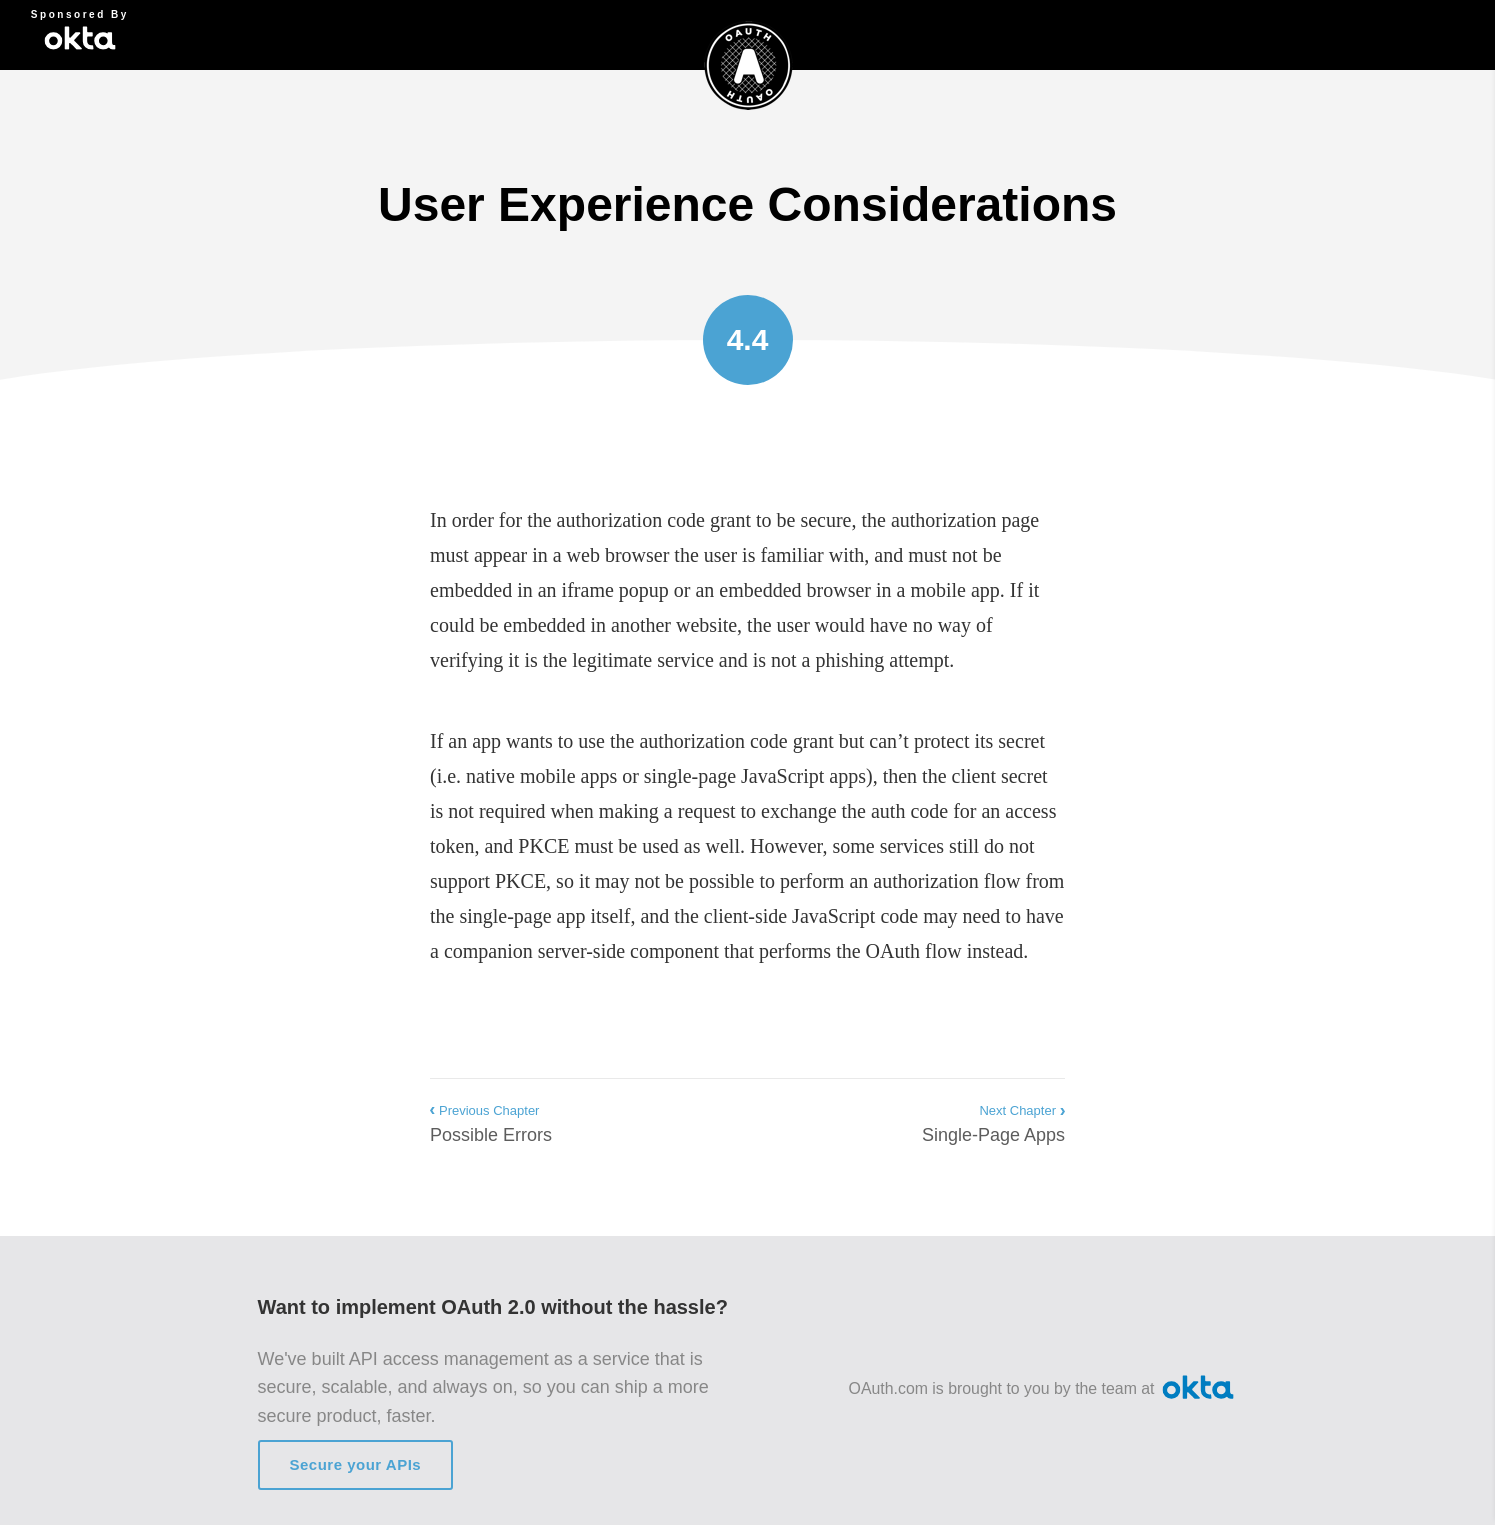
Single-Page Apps (993, 1122)
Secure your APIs (356, 1464)
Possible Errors (491, 1122)
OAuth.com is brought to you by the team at (1043, 1388)
